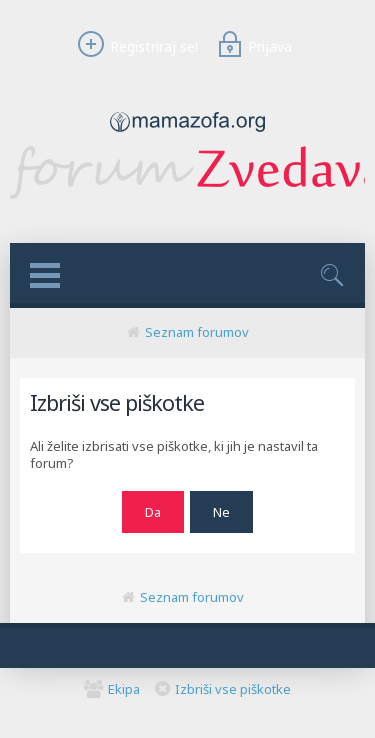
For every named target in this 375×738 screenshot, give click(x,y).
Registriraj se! (135, 46)
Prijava (252, 46)
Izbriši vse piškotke (233, 689)
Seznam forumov (197, 332)
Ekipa (124, 689)
